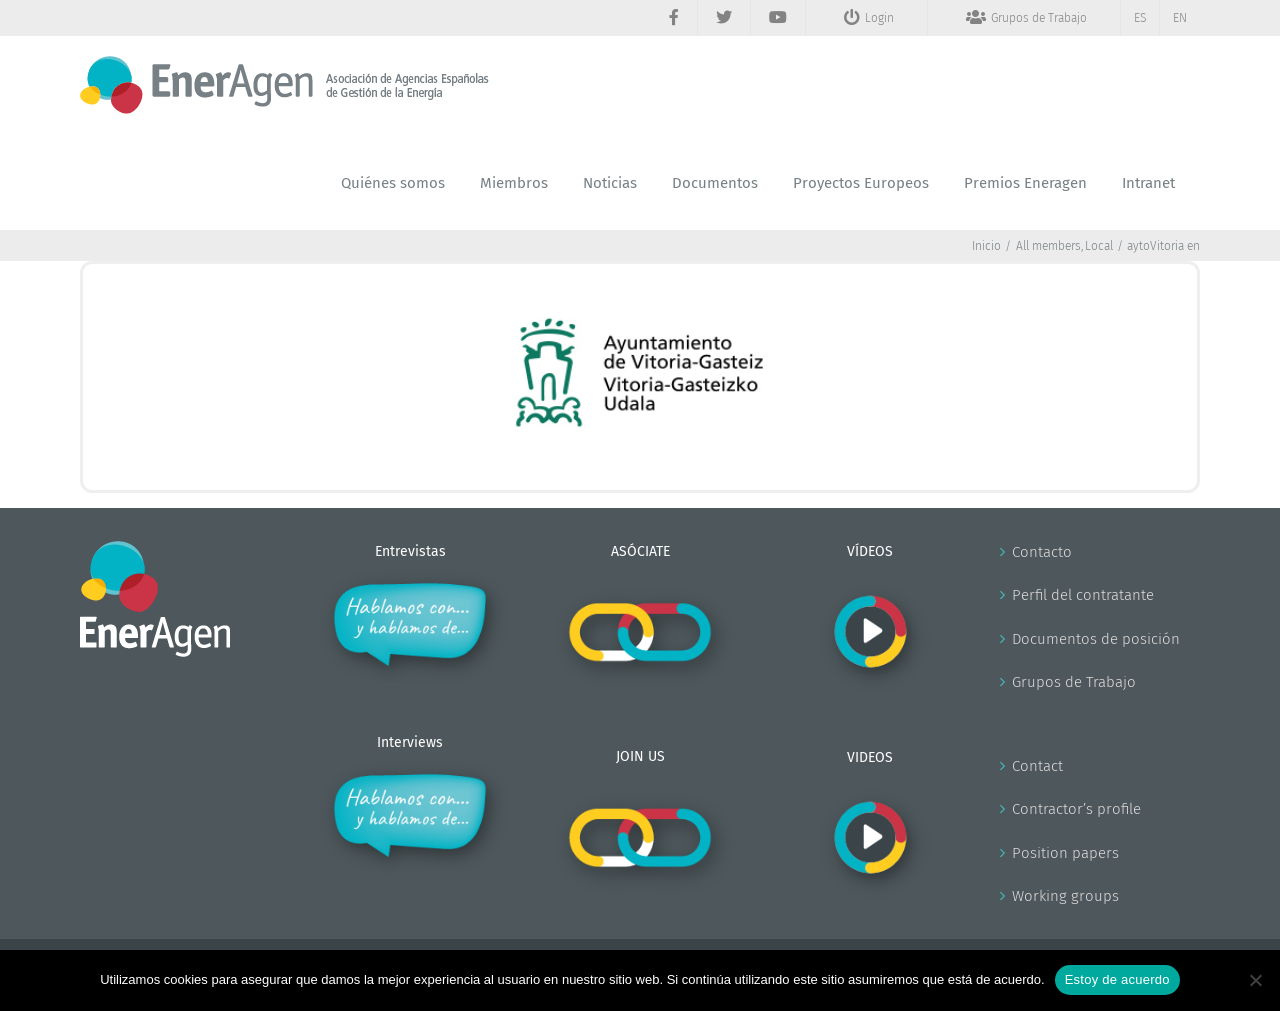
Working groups (1065, 896)
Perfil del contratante (1083, 595)
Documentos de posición (1096, 639)
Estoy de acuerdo (1117, 979)
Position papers (1065, 853)
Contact (1037, 766)
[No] (1255, 980)
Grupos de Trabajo (1074, 682)
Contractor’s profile (1076, 809)
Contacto (1042, 552)
